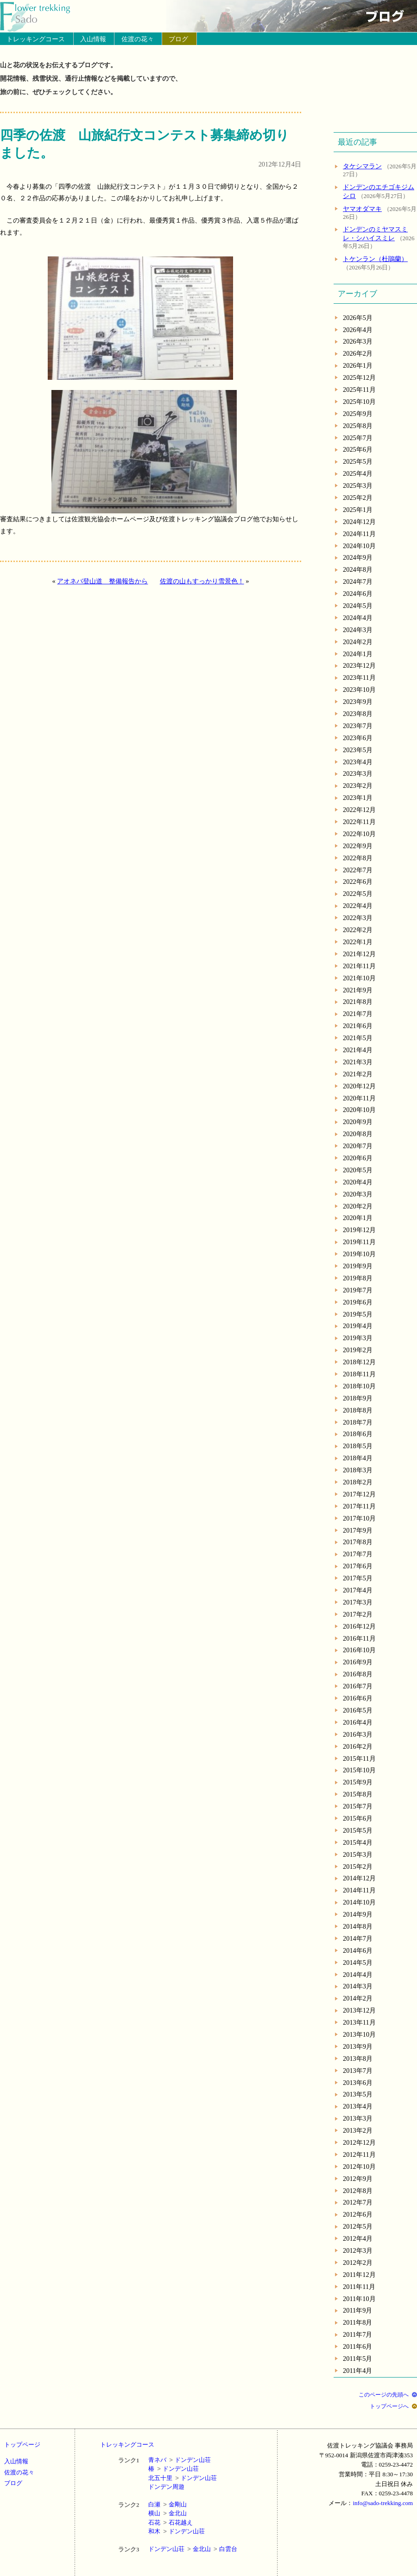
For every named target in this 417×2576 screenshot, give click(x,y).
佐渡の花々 (137, 39)
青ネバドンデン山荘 (179, 2459)
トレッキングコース (35, 39)
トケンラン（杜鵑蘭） (375, 258)
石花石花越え (170, 2522)
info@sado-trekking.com (383, 2502)
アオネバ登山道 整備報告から (102, 581)
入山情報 (93, 39)
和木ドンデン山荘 (176, 2531)
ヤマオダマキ (362, 208)
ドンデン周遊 (166, 2486)
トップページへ (389, 2406)
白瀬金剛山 (167, 2504)
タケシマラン (362, 166)
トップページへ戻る (41, 16)
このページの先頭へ (384, 2394)
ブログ (178, 39)
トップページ (22, 2444)
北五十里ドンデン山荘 (182, 2477)
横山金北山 (167, 2513)
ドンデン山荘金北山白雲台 (192, 2548)
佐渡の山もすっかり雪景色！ (202, 581)
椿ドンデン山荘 (173, 2468)
